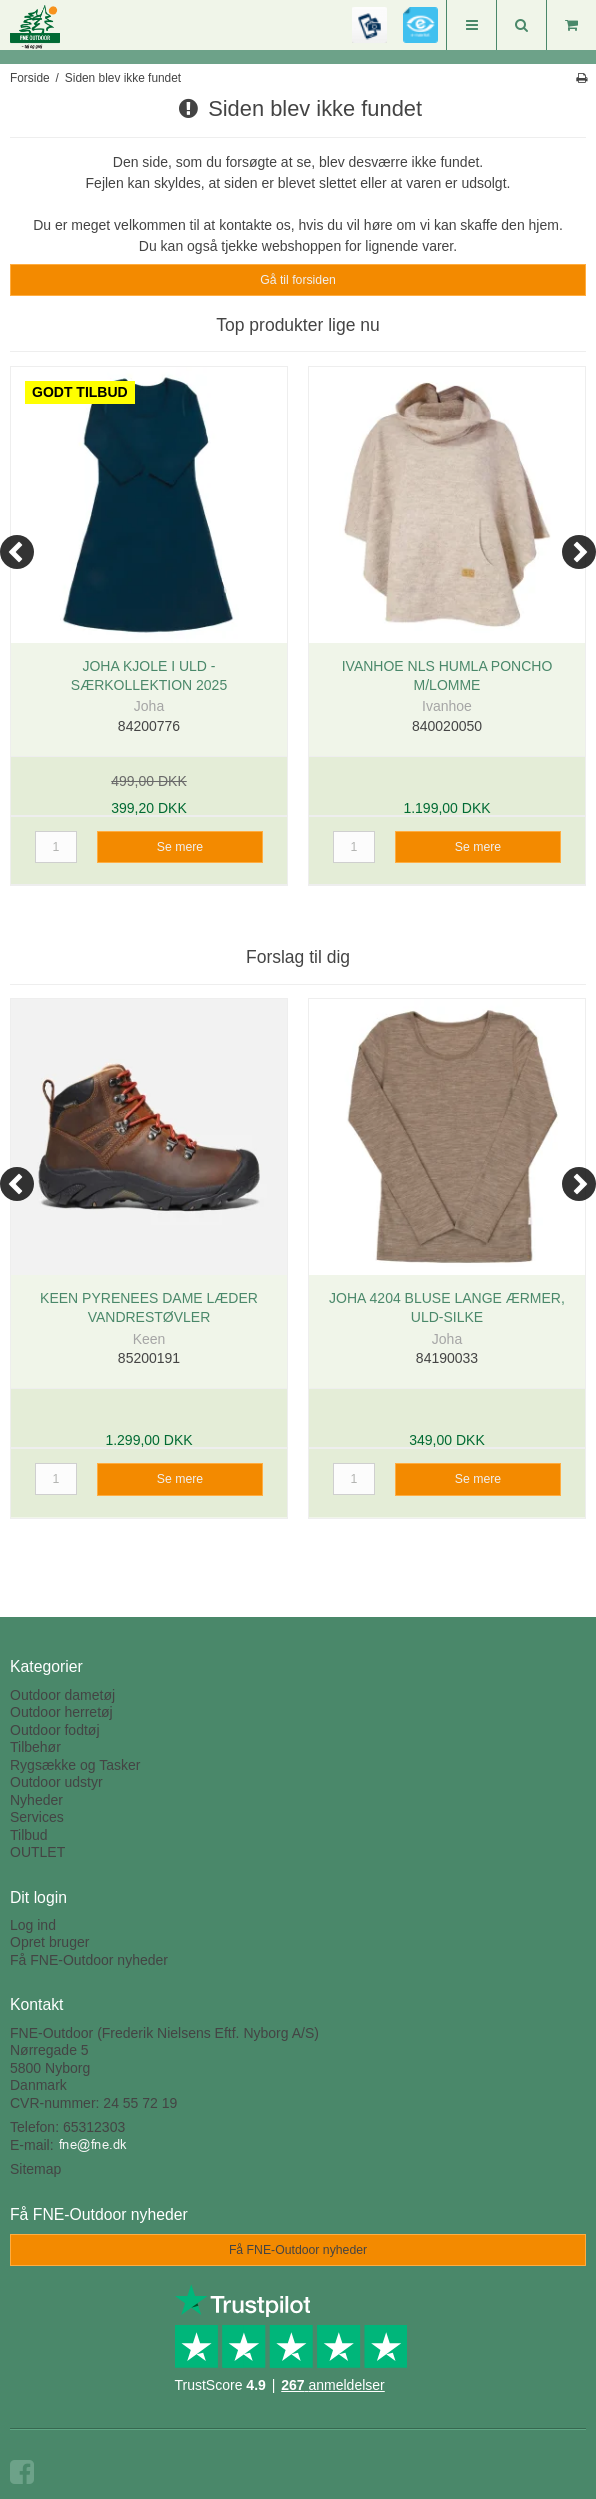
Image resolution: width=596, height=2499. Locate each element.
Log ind (33, 1925)
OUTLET (37, 1852)
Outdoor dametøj (62, 1695)
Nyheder (36, 1800)
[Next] (579, 552)
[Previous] (17, 552)
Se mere (180, 847)
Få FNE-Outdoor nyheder (89, 1960)
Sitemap (35, 2169)
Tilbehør (35, 1747)
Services (37, 1817)
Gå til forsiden (298, 280)
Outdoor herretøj (61, 1712)
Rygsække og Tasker (75, 1765)
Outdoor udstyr (56, 1782)
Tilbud (29, 1835)
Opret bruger (49, 1942)
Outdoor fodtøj (55, 1730)
